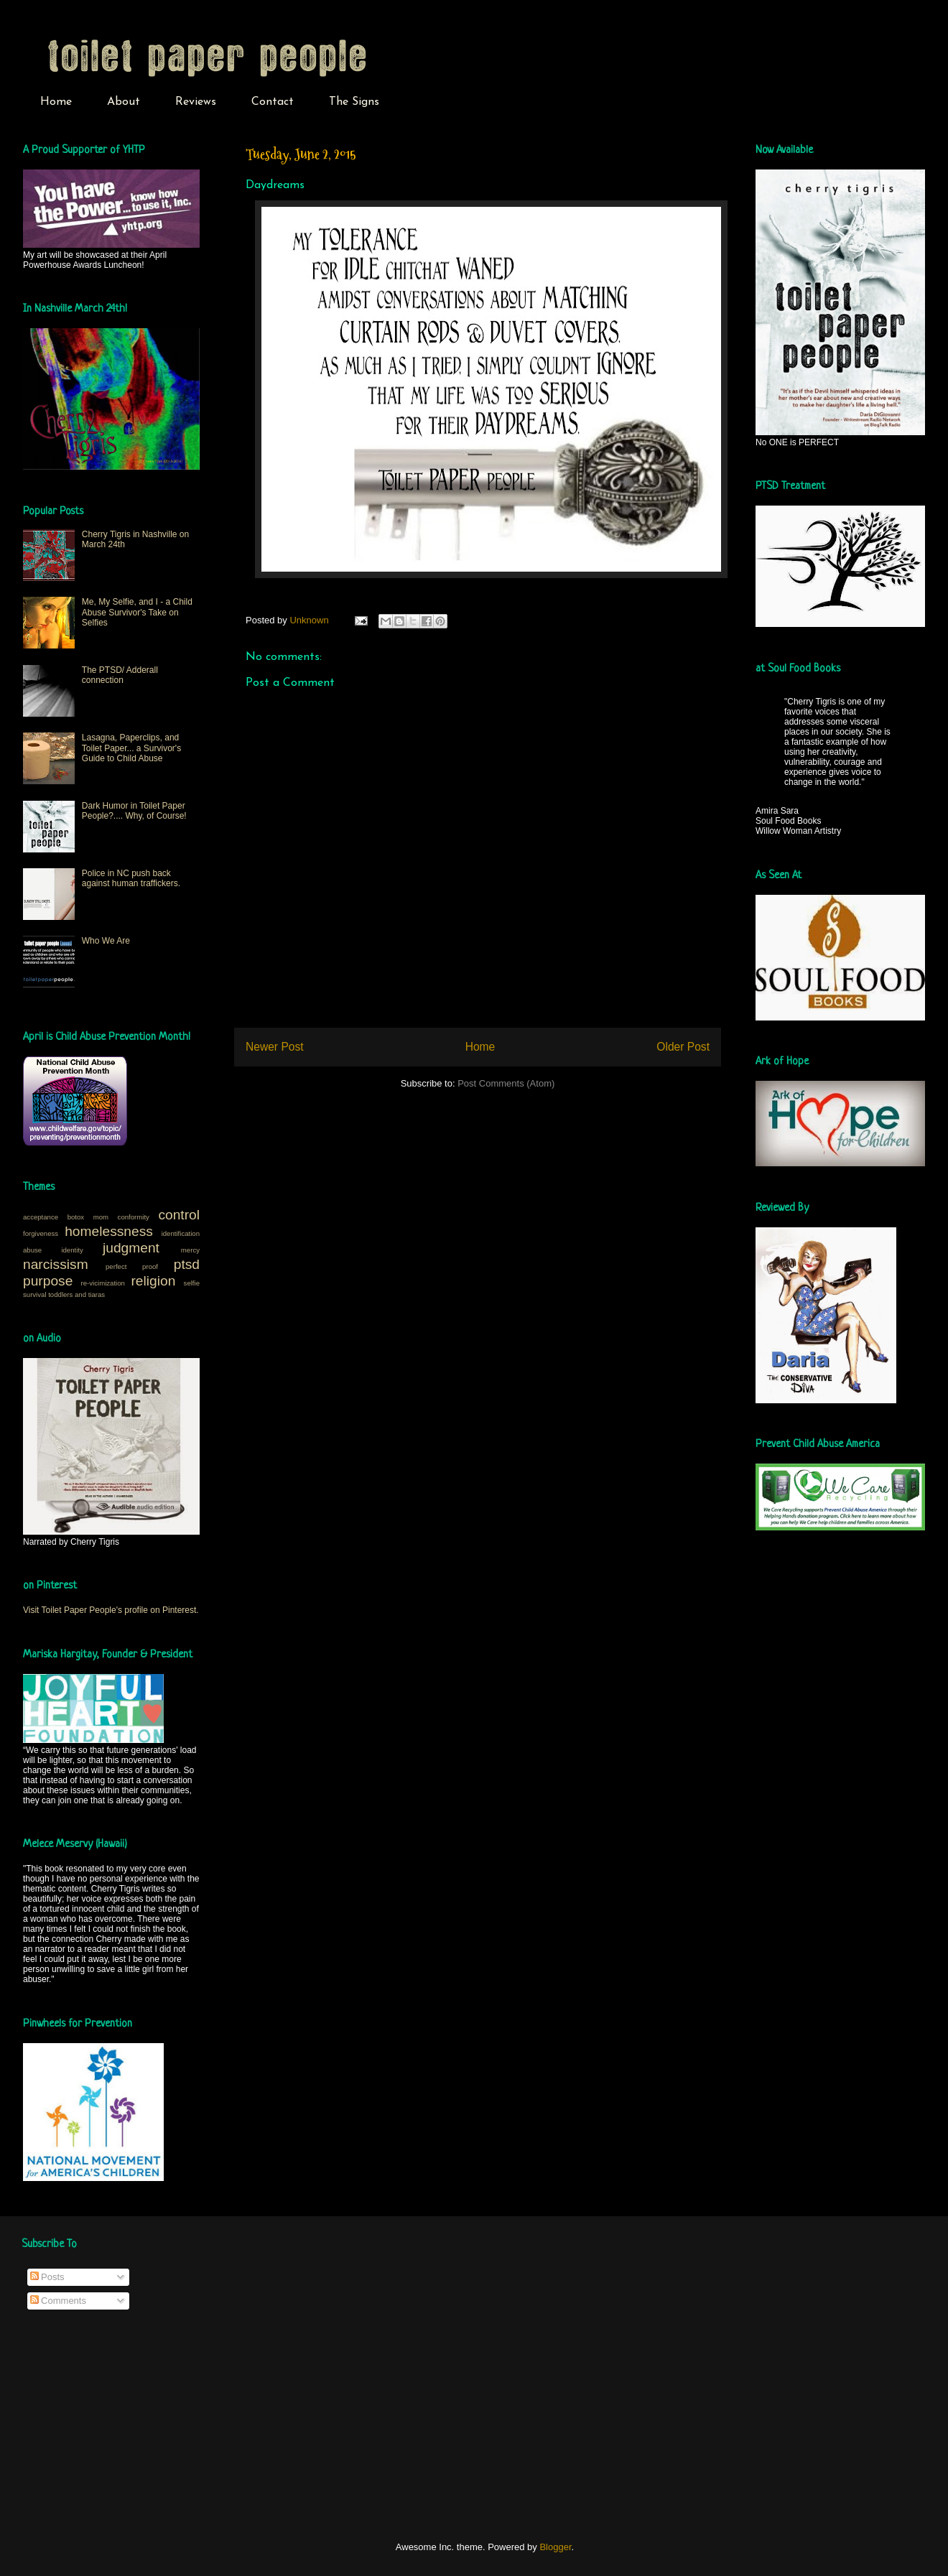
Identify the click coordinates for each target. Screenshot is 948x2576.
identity (72, 1250)
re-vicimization (103, 1283)
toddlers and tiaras (76, 1294)
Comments (58, 2300)
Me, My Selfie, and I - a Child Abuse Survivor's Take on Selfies (137, 612)
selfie (192, 1283)
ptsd (187, 1264)
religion (153, 1280)
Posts (47, 2277)
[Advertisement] (129, 2426)
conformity (133, 1217)
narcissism (55, 1264)
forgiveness (40, 1233)
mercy (190, 1250)
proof (150, 1266)
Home (56, 102)
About (123, 102)
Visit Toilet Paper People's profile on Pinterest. (111, 1610)
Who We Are (106, 941)
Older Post (683, 1047)
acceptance (40, 1217)
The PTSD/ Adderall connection (120, 675)
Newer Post (275, 1047)
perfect (116, 1266)
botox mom (88, 1217)
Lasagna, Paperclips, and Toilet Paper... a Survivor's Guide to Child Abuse (131, 748)
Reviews (195, 102)
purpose (48, 1280)
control (179, 1214)
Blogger (555, 2547)
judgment (131, 1247)
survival (35, 1294)
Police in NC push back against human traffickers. (131, 878)
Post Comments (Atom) (505, 1083)
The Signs (354, 102)
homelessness (109, 1231)
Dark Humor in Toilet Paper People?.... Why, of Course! (134, 811)
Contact (272, 102)
